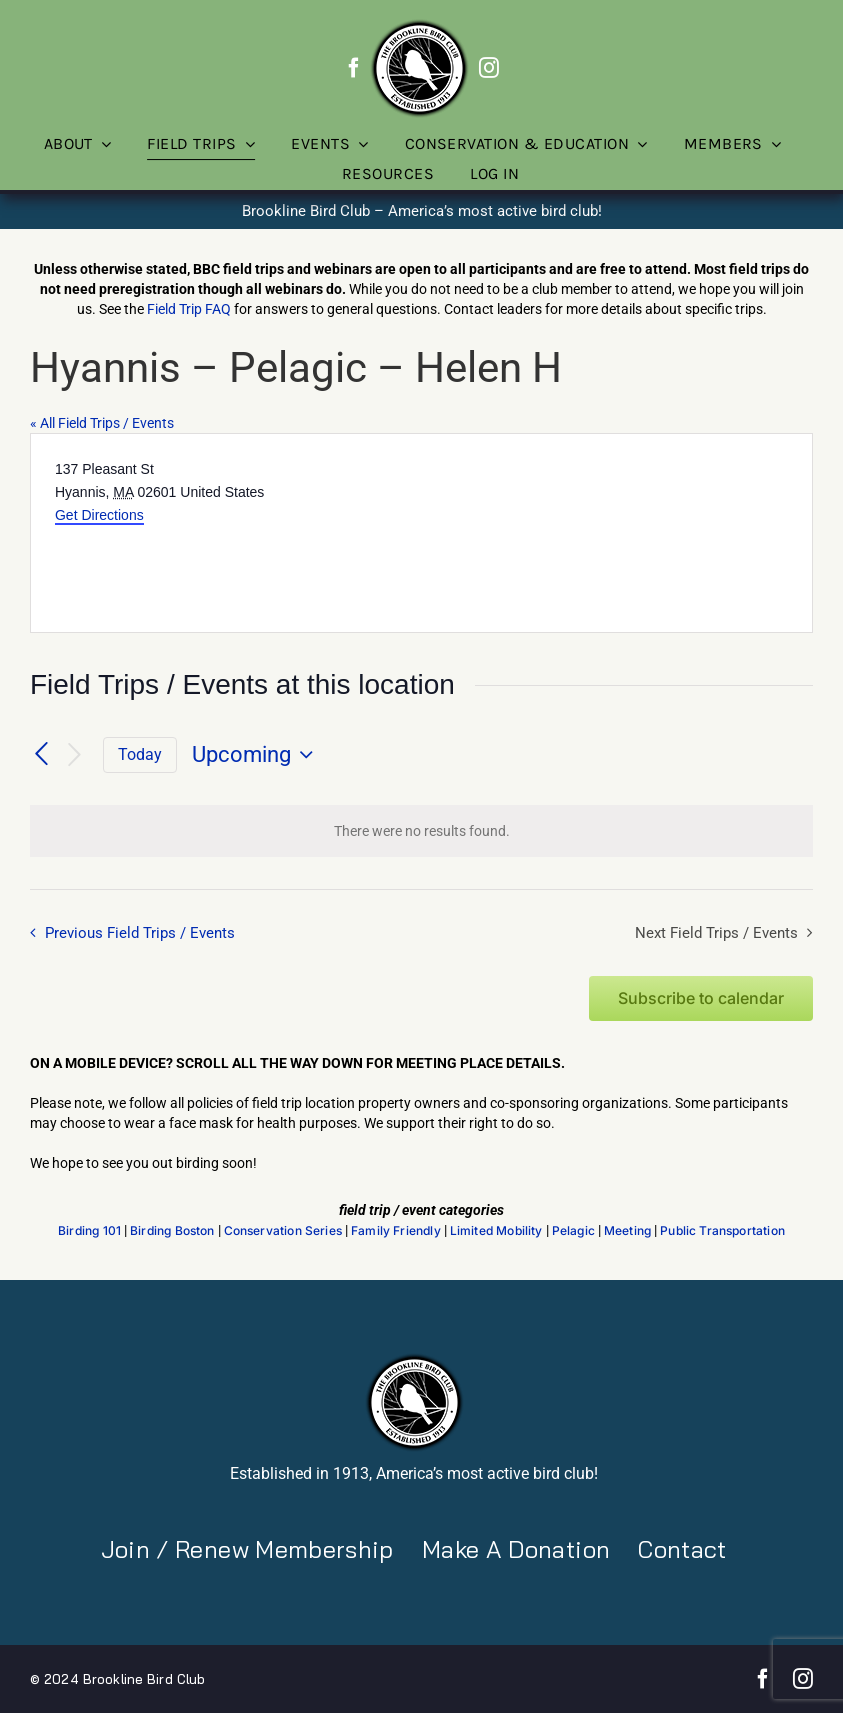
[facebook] (354, 68)
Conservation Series (283, 1231)
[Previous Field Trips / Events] (42, 755)
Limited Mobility (496, 1231)
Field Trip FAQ (189, 309)
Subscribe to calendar (701, 998)
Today (140, 754)
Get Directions (99, 515)
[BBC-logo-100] (419, 25)
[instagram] (489, 68)
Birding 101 (89, 1231)
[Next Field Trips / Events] (75, 755)
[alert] (421, 831)
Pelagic (573, 1231)
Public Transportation (722, 1231)
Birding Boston (172, 1231)
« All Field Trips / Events (102, 423)
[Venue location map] (616, 533)
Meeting (627, 1231)
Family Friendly (396, 1231)
